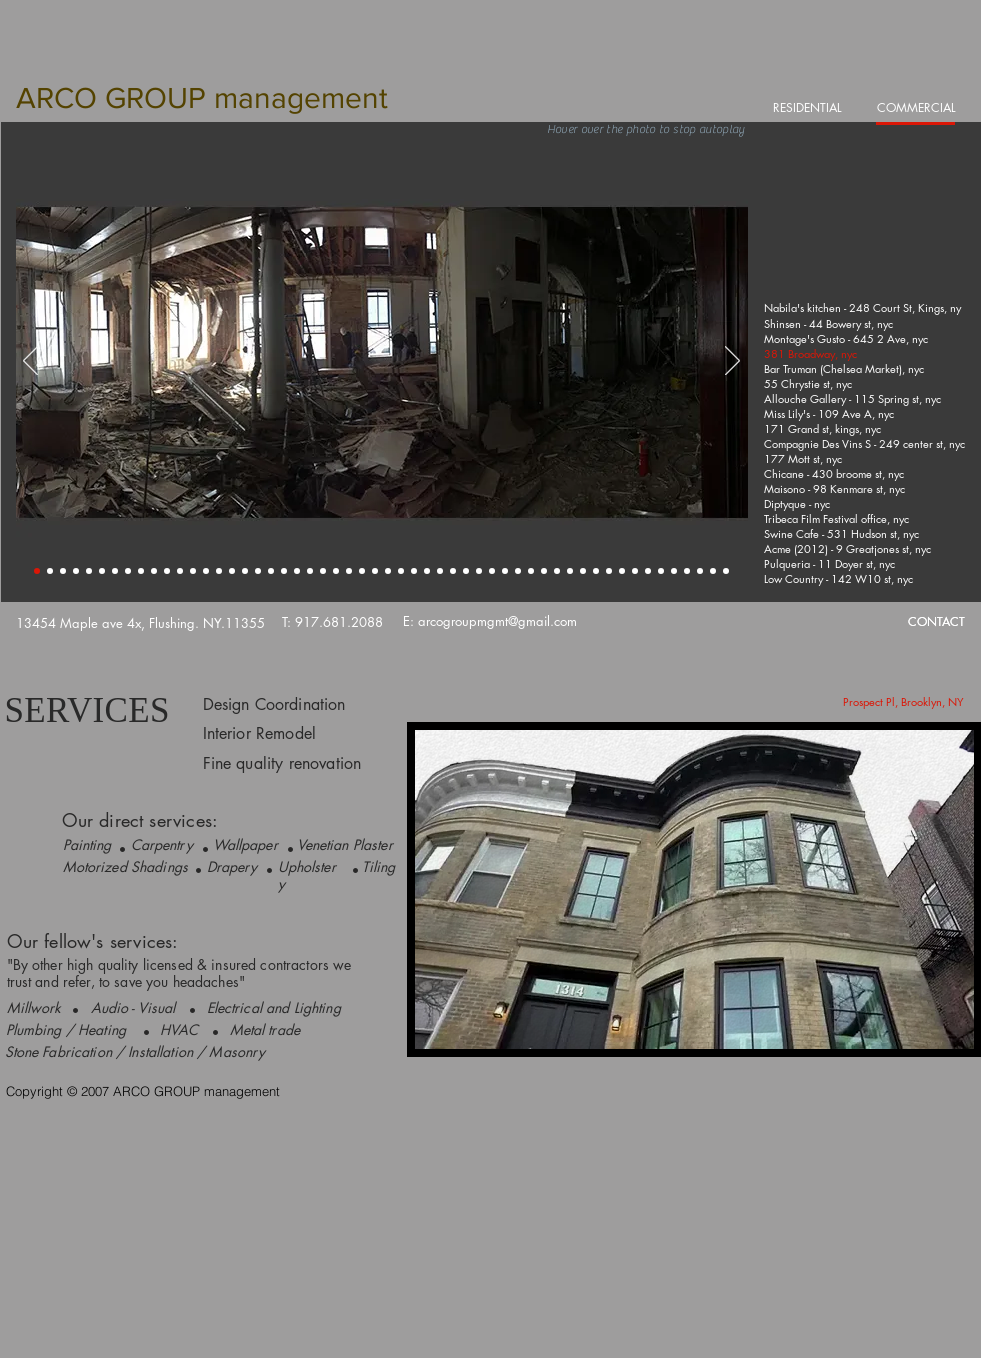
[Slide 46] (622, 571)
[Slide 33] (453, 571)
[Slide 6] (102, 571)
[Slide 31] (427, 571)
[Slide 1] (37, 571)
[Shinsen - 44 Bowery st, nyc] (830, 323)
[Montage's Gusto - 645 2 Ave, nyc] (847, 338)
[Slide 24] (336, 571)
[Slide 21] (297, 571)
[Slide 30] (414, 571)
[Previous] (30, 362)
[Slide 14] (206, 571)
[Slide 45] (609, 571)
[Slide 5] (89, 571)
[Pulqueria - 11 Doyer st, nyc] (830, 563)
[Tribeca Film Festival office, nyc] (837, 518)
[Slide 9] (141, 571)
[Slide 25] (349, 571)
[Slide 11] (167, 571)
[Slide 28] (388, 571)
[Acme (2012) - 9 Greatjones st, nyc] (848, 548)
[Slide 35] (479, 571)
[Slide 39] (531, 571)
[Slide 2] (50, 571)
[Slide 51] (687, 571)
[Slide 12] (180, 571)
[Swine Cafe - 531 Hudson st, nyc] (843, 533)
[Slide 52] (700, 571)
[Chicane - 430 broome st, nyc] (835, 473)
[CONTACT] (937, 622)
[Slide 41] (557, 571)
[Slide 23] (323, 571)
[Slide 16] (232, 571)
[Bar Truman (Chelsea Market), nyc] (845, 368)
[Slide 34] (466, 571)
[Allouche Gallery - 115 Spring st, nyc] (853, 398)
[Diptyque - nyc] (798, 503)
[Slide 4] (76, 571)
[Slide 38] (518, 571)
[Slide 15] (219, 571)
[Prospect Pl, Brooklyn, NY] (903, 701)
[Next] (732, 362)
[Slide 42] (570, 571)
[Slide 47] (635, 571)
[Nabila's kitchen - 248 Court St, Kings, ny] (863, 308)
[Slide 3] (63, 571)
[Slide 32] (440, 571)
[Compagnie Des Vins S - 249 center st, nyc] (866, 443)
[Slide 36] (492, 571)
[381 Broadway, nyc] (812, 353)
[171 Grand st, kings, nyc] (824, 428)
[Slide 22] (310, 571)
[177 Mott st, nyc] (803, 458)
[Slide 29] (401, 571)
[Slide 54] (726, 571)
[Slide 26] (362, 571)
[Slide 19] (271, 571)
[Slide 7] (115, 571)
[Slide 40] (544, 571)
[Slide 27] (375, 571)
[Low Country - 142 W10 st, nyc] (840, 578)
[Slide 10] (154, 571)
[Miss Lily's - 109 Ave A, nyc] (830, 413)
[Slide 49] (661, 571)
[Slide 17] (245, 571)
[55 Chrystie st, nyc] (809, 383)
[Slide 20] (284, 571)
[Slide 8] (128, 571)
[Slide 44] (596, 571)
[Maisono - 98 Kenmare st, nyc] (835, 488)
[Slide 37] (505, 571)
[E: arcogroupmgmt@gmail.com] (490, 621)
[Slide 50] (674, 571)
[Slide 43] (583, 571)
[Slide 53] (713, 571)
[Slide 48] (648, 571)
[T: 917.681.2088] (332, 622)
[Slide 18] (258, 571)
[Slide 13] (193, 571)
